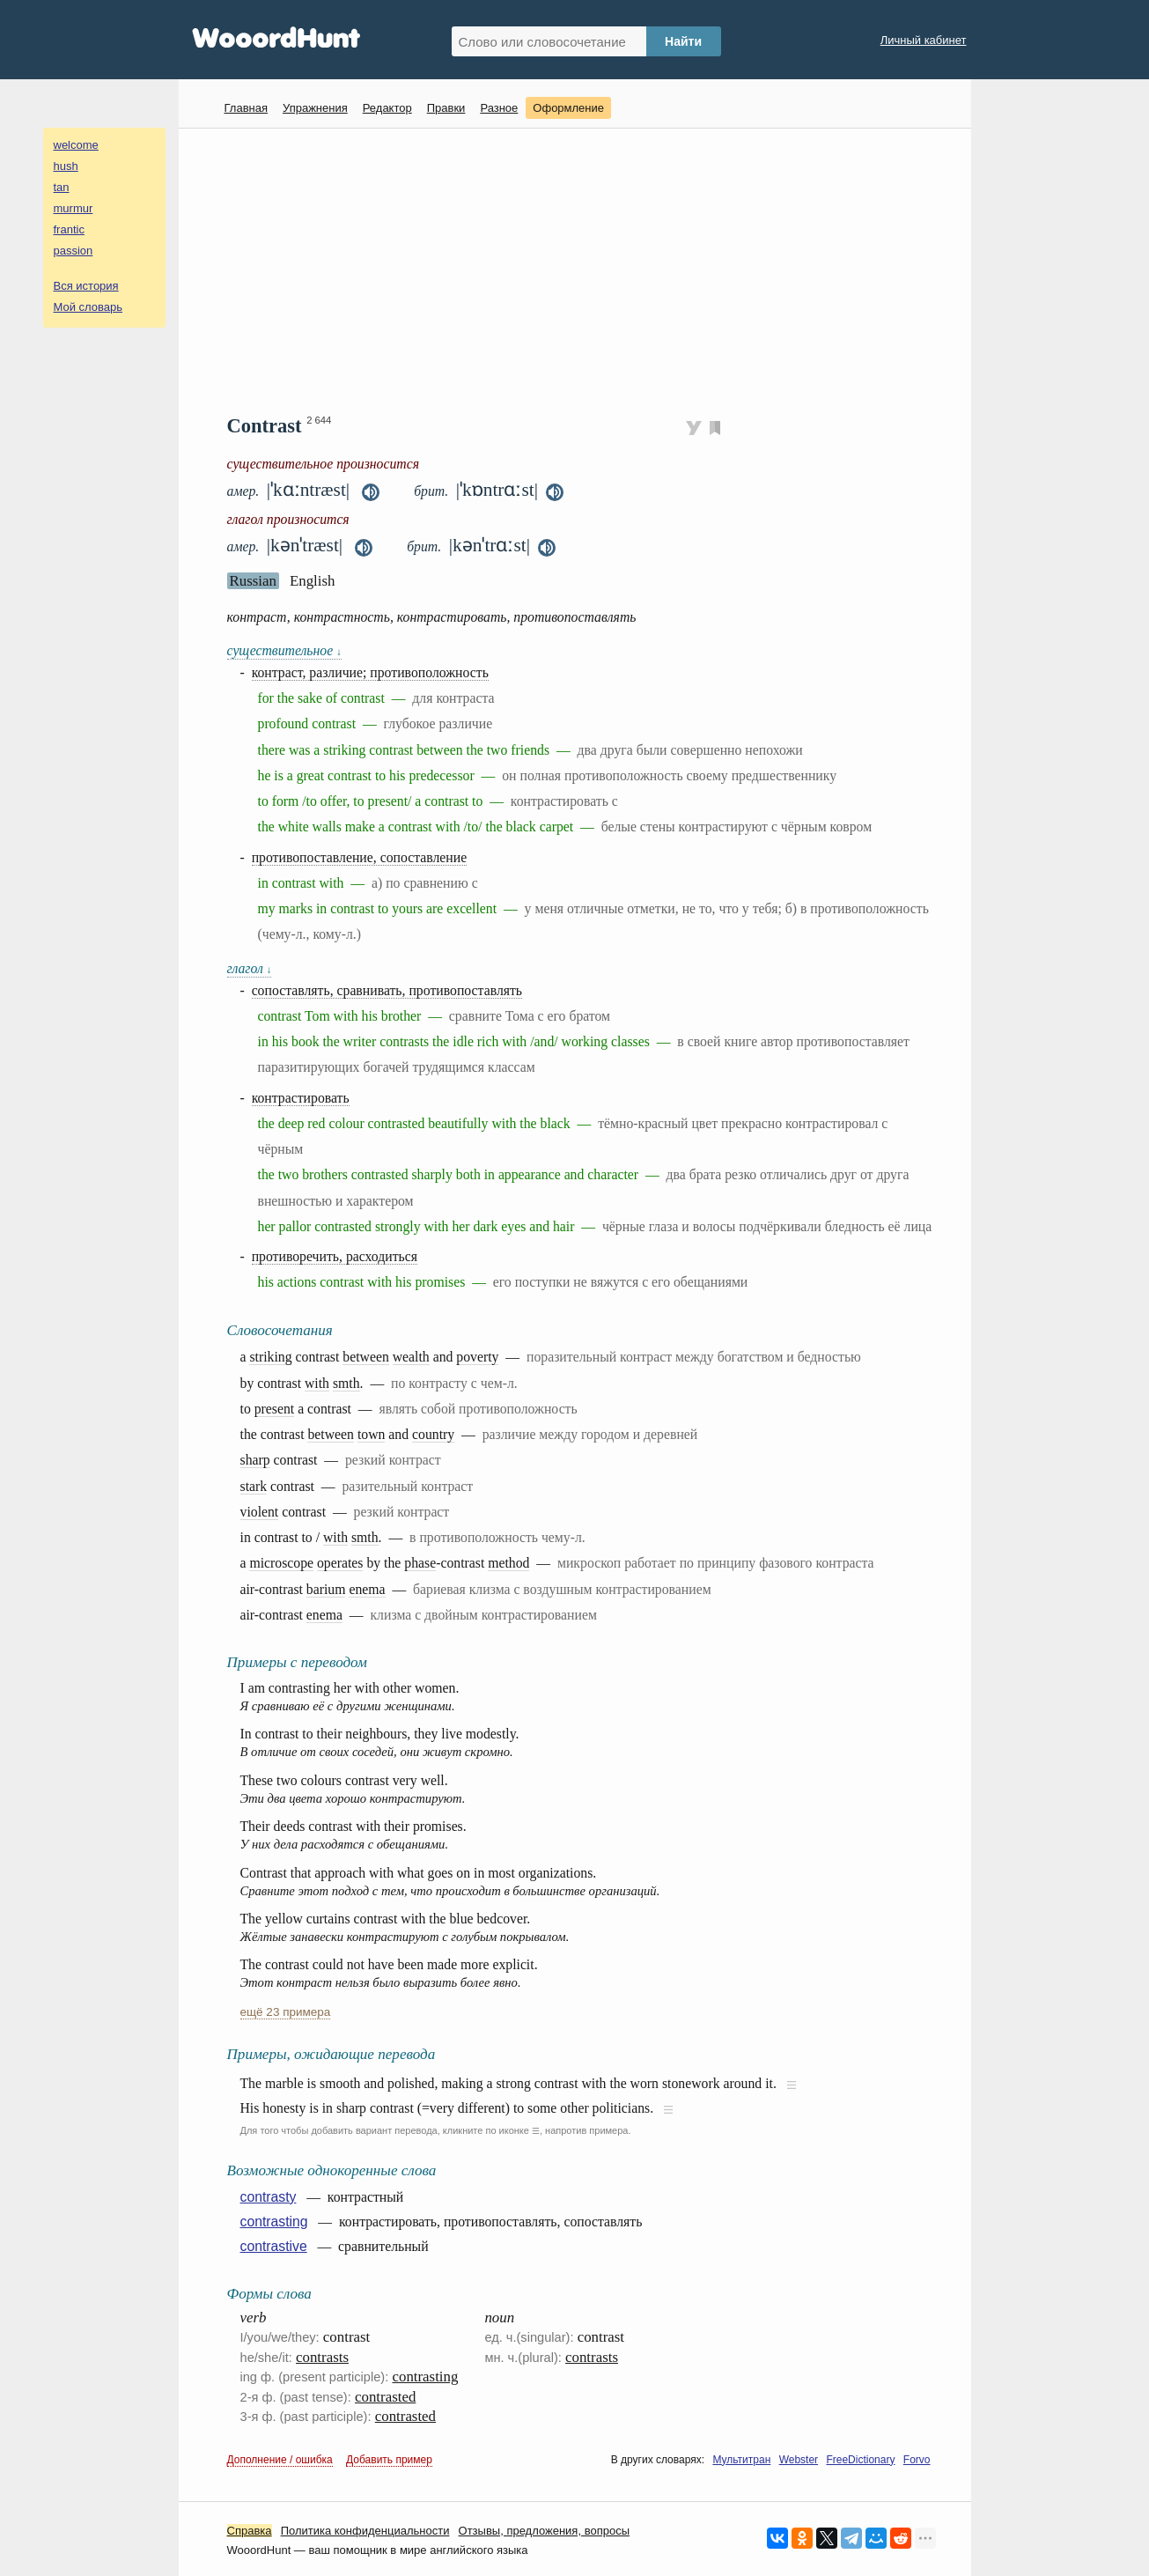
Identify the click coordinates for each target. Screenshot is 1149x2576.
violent (259, 1511)
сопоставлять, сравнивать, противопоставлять (387, 990)
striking (270, 1356)
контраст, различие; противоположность (370, 672)
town (371, 1434)
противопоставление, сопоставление (360, 857)
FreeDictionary (860, 2460)
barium (326, 1589)
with (317, 1383)
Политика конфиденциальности (365, 2530)
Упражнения (315, 107)
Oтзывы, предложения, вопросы (544, 2530)
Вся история (86, 285)
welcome (76, 144)
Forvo (917, 2460)
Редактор (387, 107)
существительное (284, 650)
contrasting (274, 2221)
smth (346, 1383)
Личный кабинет (923, 40)
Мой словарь (88, 307)
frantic (69, 229)
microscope (281, 1562)
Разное (499, 107)
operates (340, 1562)
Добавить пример (389, 2460)
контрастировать (301, 1097)
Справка (249, 2530)
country (433, 1434)
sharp (255, 1459)
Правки (446, 107)
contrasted (385, 2396)
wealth (411, 1356)
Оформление (568, 107)
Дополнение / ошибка (280, 2460)
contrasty (268, 2196)
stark (254, 1486)
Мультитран (741, 2460)
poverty (477, 1356)
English (312, 580)
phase (420, 1562)
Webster (798, 2460)
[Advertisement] (581, 269)
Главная (246, 107)
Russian (253, 580)
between (365, 1356)
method (508, 1562)
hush (66, 166)
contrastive (273, 2246)
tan (62, 187)
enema (367, 1589)
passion (73, 250)
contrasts (322, 2357)
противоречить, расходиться (334, 1256)
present (274, 1408)
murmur (73, 208)
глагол (249, 968)
